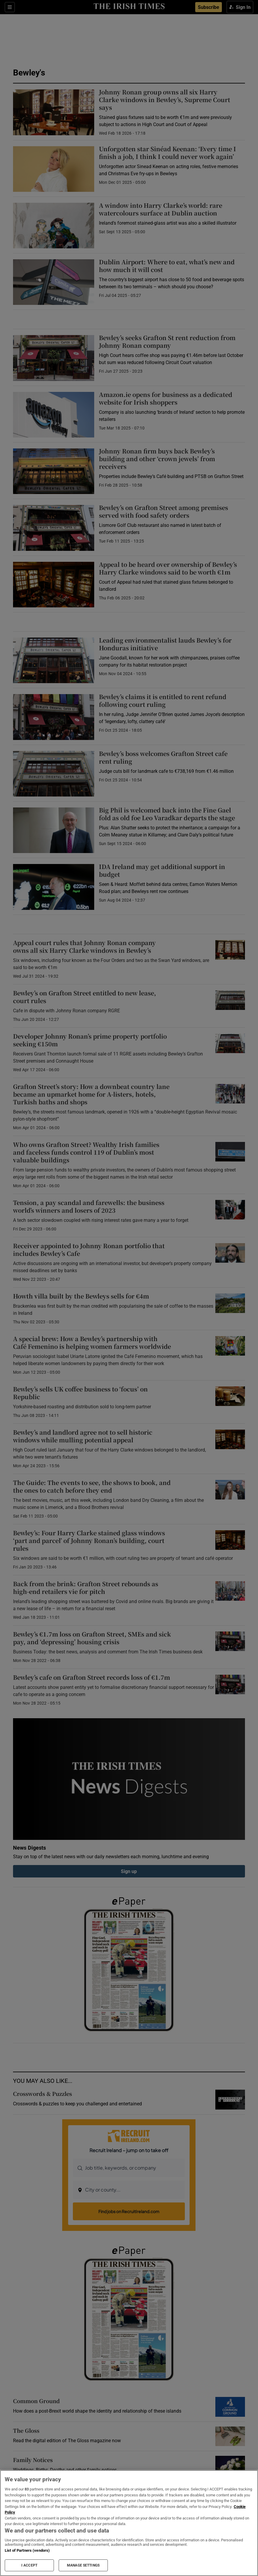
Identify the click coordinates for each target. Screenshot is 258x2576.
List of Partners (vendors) (27, 2550)
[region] (129, 2523)
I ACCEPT (29, 2565)
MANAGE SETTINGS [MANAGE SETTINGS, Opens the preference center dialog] (83, 2565)
